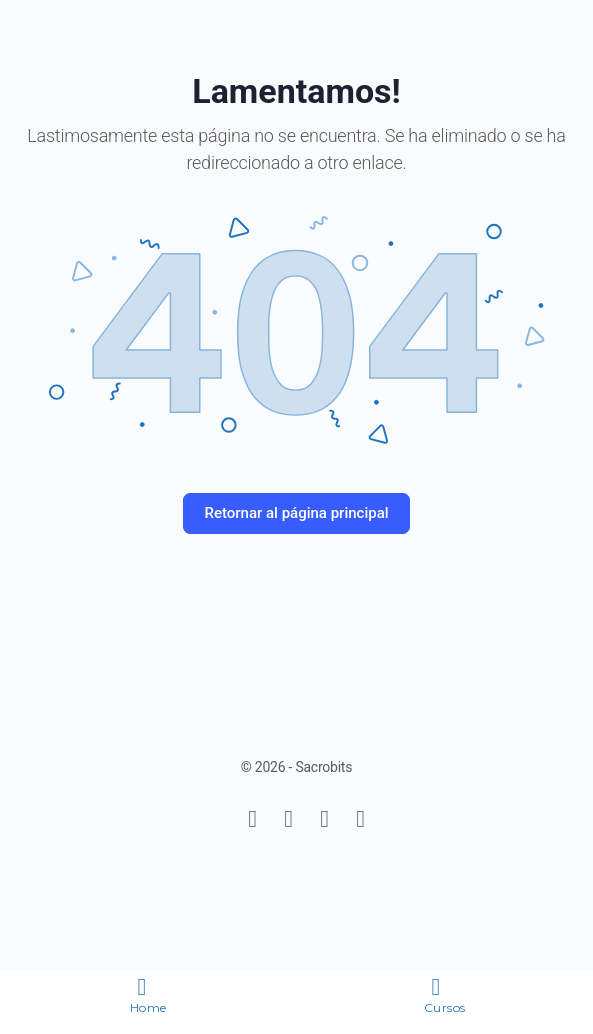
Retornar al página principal (296, 513)
